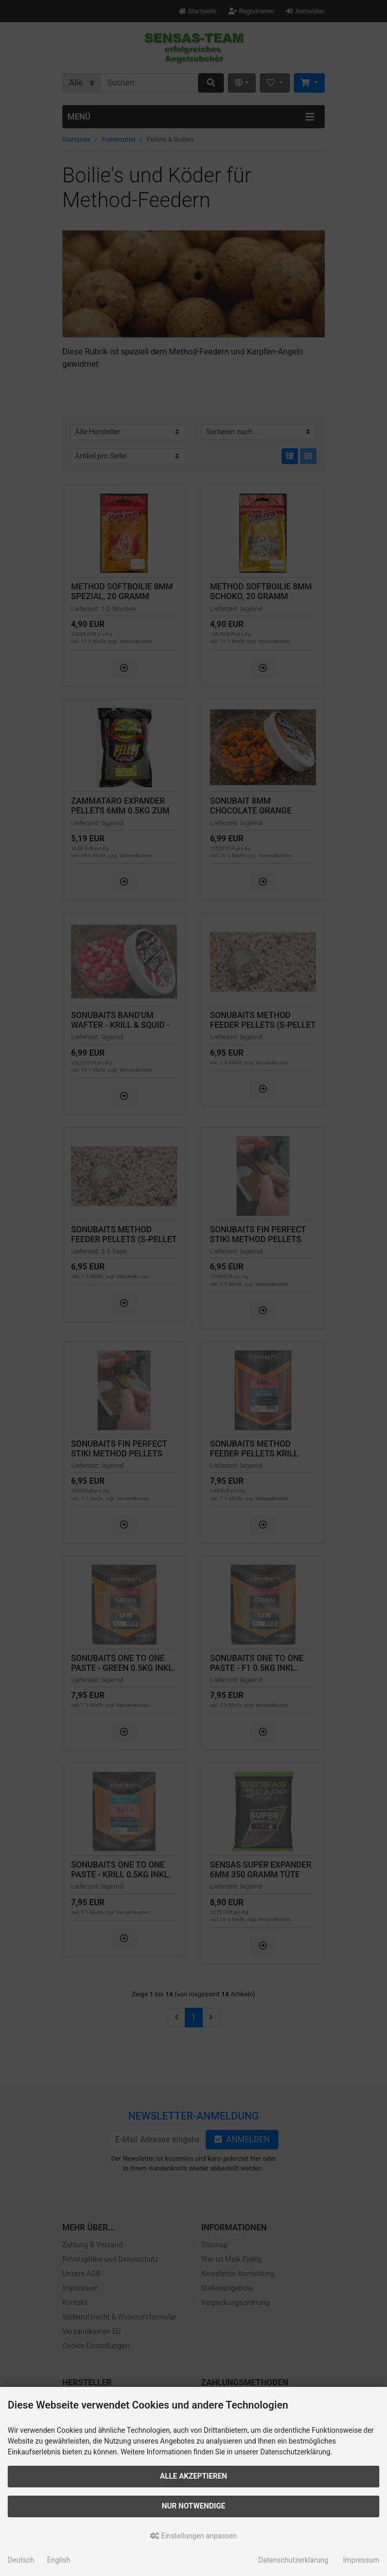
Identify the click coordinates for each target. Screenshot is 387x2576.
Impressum (361, 2560)
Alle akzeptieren (193, 2476)
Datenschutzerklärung (293, 2560)
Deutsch (21, 2560)
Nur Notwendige (193, 2506)
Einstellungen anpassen (193, 2536)
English (58, 2560)
